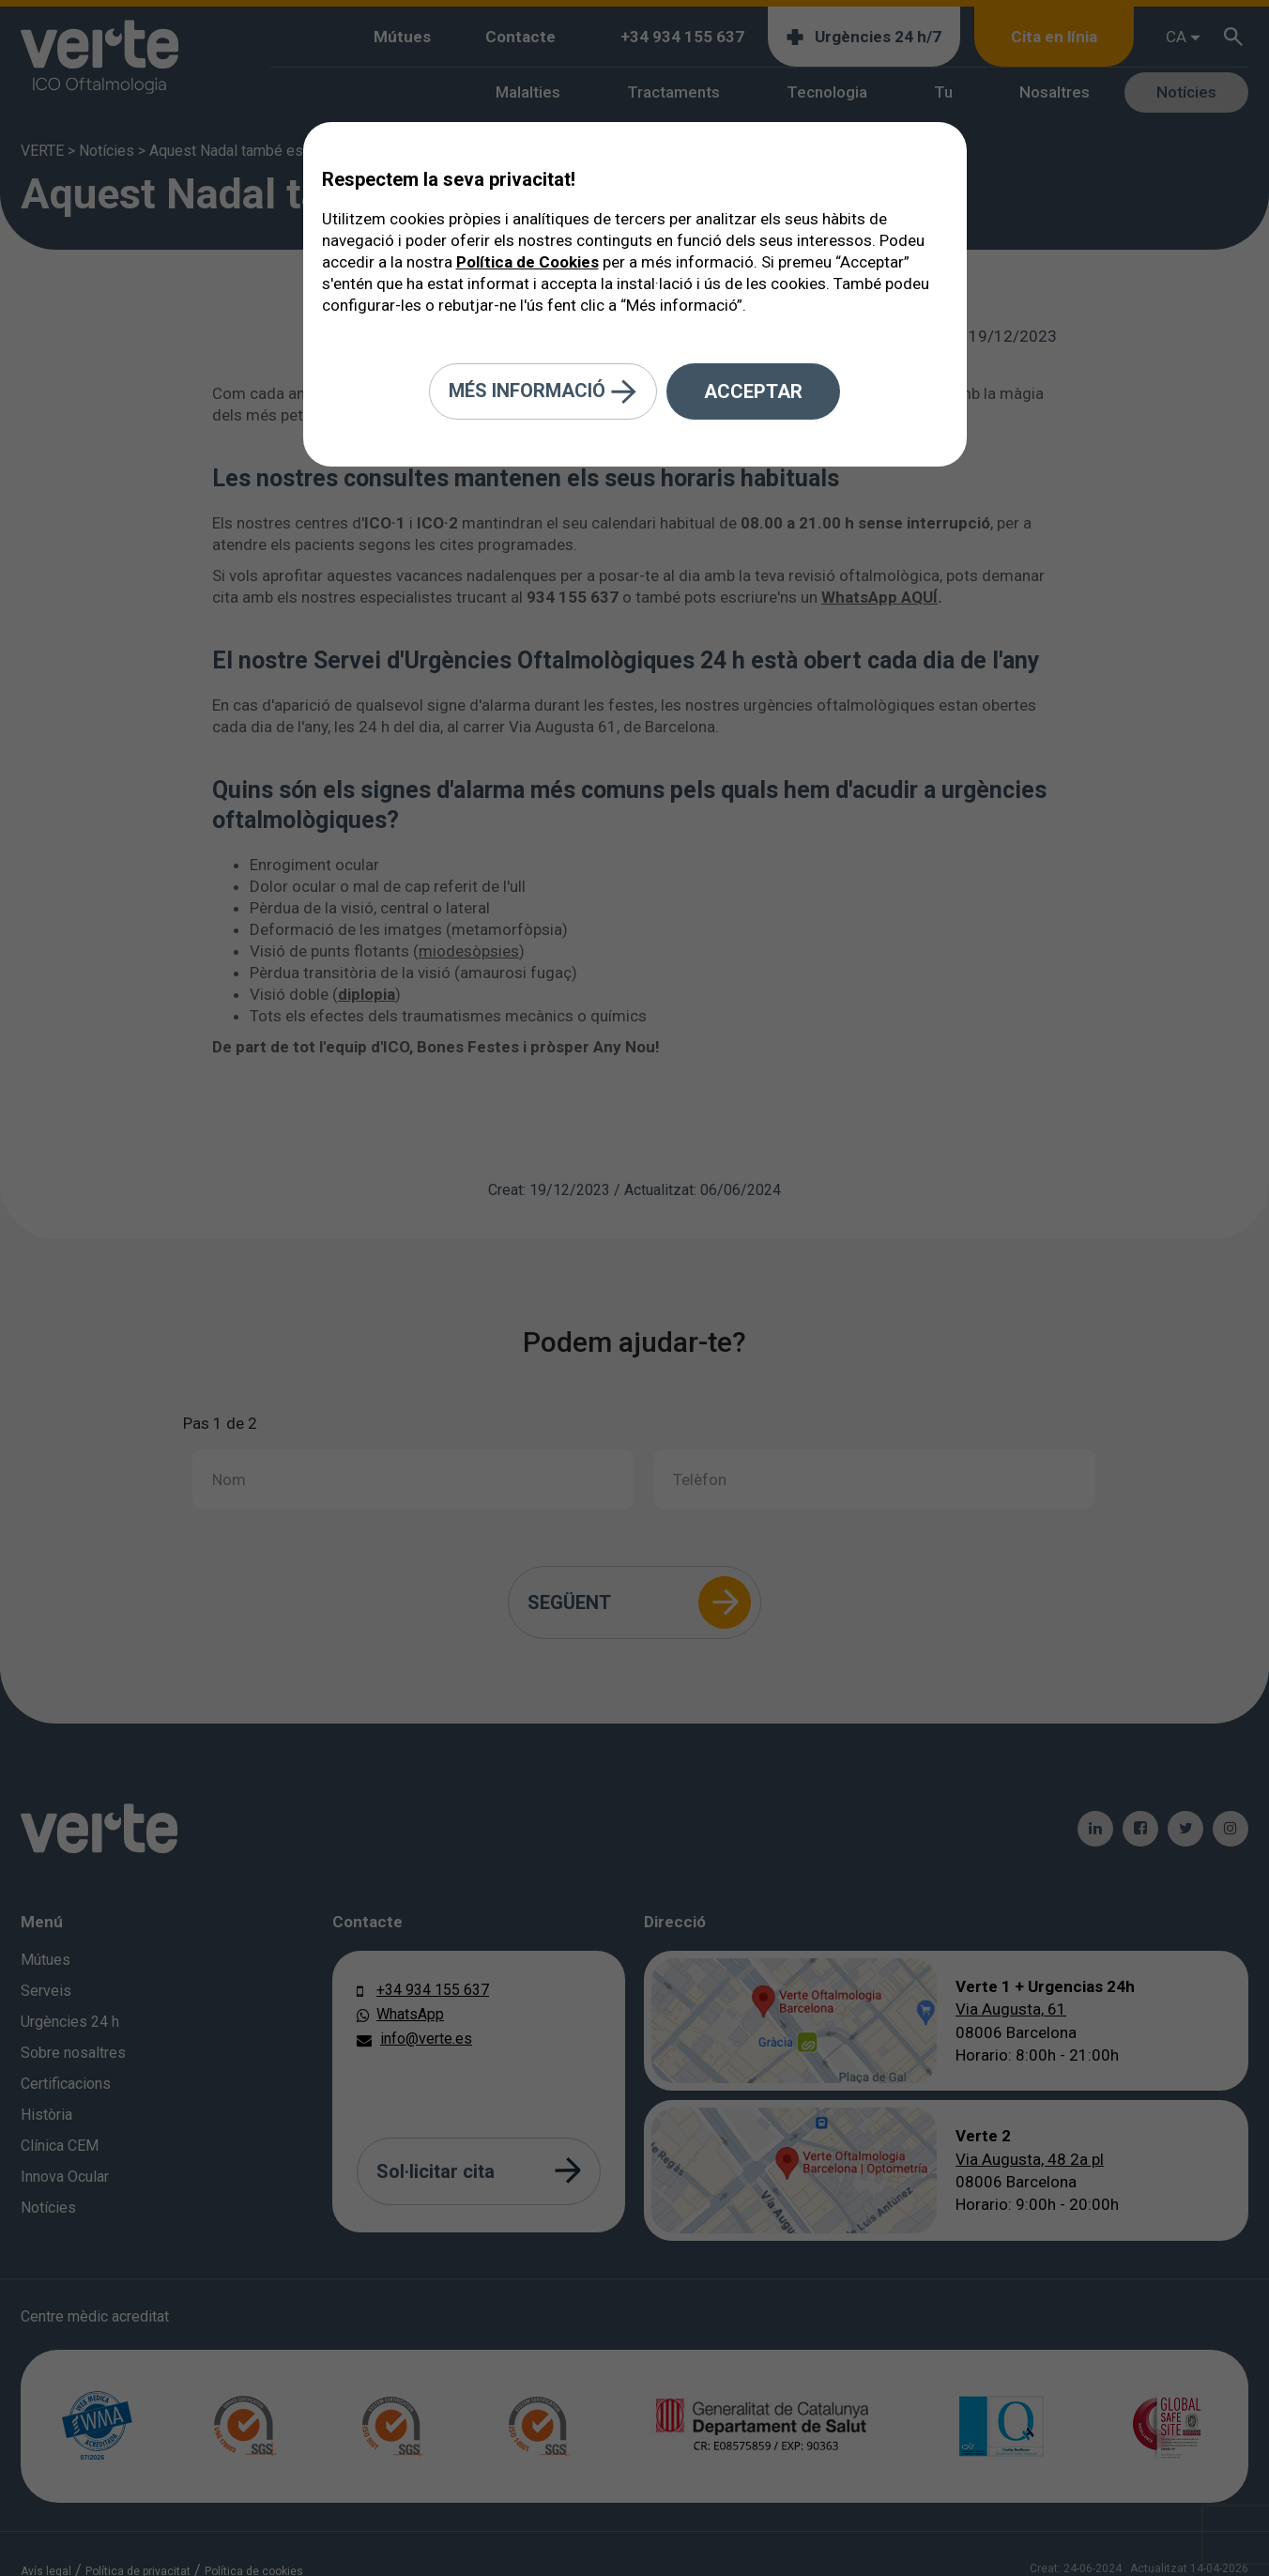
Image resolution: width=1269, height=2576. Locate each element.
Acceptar (753, 391)
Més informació (543, 392)
